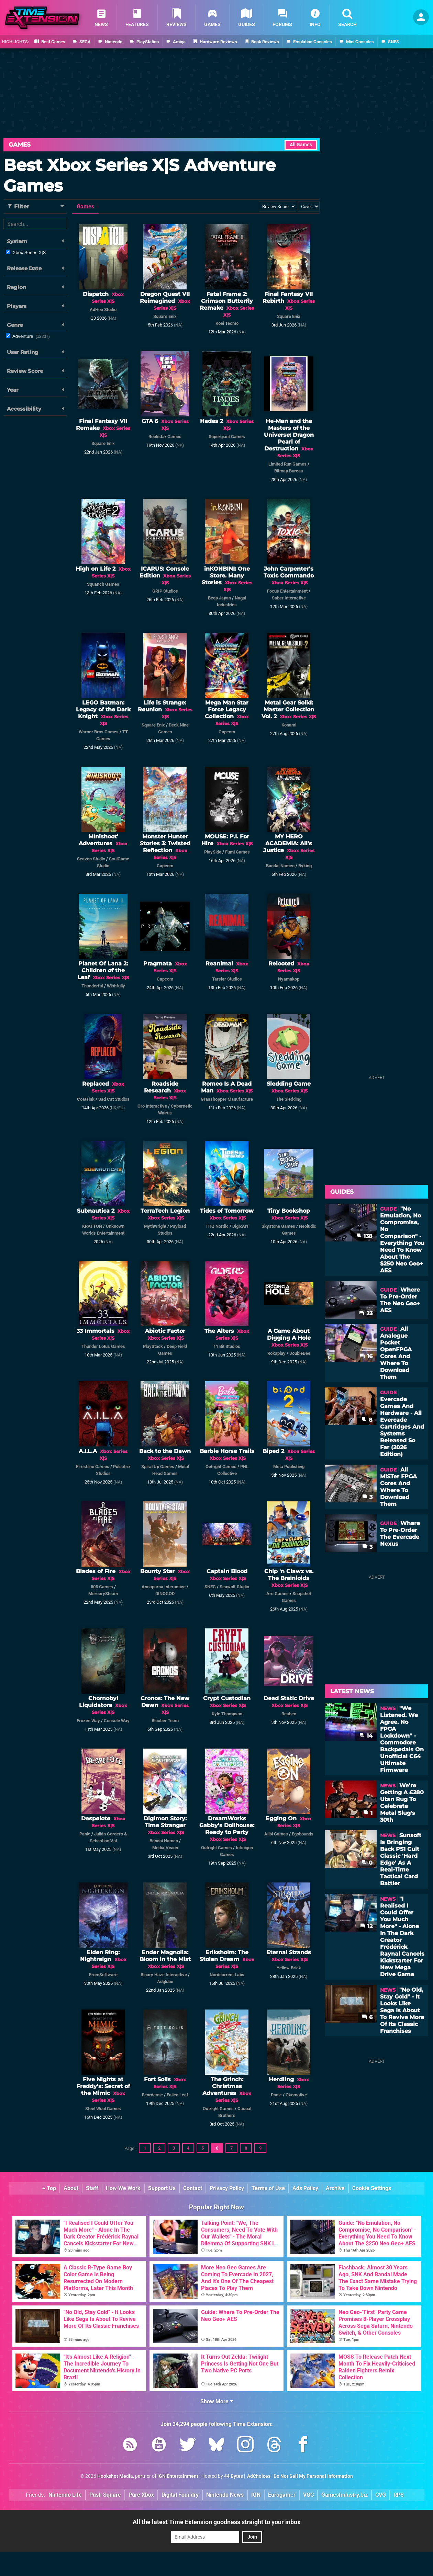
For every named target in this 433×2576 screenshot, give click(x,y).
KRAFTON (92, 1226)
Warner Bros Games (99, 731)
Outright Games (221, 1466)
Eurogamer (282, 2495)
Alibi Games (276, 1833)
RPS (398, 2495)
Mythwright (155, 1226)
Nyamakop (288, 979)
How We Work (123, 2188)
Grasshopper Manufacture (227, 1099)
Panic (84, 1833)
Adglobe (165, 1981)
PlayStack (153, 1346)
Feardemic (152, 2094)
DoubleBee (299, 1353)
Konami (288, 725)
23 (366, 1313)
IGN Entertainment (177, 2476)
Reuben (288, 1713)
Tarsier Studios (227, 979)
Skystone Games (278, 1226)
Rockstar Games (164, 436)
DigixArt (240, 1226)
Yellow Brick (289, 1967)
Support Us (162, 2188)
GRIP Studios (165, 591)
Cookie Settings (371, 2188)
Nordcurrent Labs (227, 1974)
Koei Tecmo (226, 323)
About (71, 2188)
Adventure (31, 336)
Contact (192, 2188)
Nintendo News (225, 2495)
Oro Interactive (152, 1106)
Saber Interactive (289, 597)
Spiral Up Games (157, 1466)
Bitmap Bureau (288, 470)
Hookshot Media (115, 2476)
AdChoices (258, 2476)
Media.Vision (165, 1847)
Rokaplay (276, 1353)
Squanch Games (103, 584)
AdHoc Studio (103, 309)
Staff (92, 2188)
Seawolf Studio (234, 1586)
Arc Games (277, 1593)
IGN (255, 2495)
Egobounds (302, 1833)
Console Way (117, 1720)
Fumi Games (237, 852)
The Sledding (288, 1099)
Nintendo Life (65, 2495)
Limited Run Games (287, 464)
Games (20, 144)
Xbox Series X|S (29, 252)
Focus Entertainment (287, 591)
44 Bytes (233, 2476)
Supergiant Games (227, 436)
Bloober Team (165, 1720)
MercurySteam (103, 1593)
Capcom (227, 731)
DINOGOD (165, 1593)
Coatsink (86, 1099)
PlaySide (212, 852)
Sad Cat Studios (114, 1099)
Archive (335, 2188)
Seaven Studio (91, 858)
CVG (380, 2495)
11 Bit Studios (226, 1346)
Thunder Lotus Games (103, 1346)
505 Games (102, 1586)
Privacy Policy (227, 2188)
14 (366, 1735)
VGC (308, 2495)
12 (366, 1926)
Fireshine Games (92, 1466)
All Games (301, 145)
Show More (216, 2401)
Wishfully (116, 985)
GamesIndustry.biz (344, 2495)
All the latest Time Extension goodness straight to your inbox (216, 2522)
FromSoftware (103, 1974)
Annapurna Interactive (164, 1586)
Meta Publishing (288, 1466)
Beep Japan (219, 597)
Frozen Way (88, 1720)
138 (364, 1236)
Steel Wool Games (103, 2108)
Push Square (105, 2495)
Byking (305, 865)
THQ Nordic (217, 1226)
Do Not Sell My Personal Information (313, 2476)
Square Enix (165, 316)
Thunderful (92, 985)
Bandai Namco (280, 865)
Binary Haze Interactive (164, 1974)
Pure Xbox (141, 2495)
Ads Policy (305, 2188)
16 (366, 1356)
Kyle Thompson (227, 1713)
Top (49, 2188)
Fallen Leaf (177, 2094)
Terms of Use (268, 2188)
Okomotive (296, 2094)
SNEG (210, 1586)
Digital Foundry (180, 2495)
